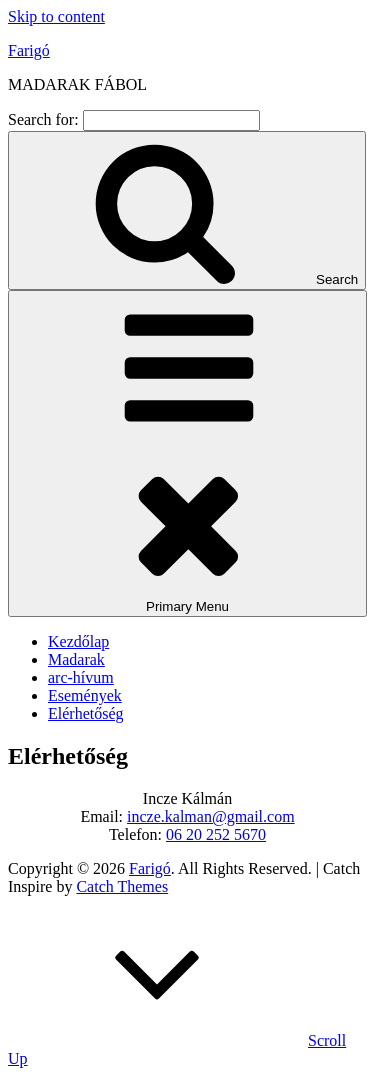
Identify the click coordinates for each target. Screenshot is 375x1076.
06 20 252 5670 (216, 834)
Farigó (29, 50)
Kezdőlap (78, 641)
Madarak (76, 659)
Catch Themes (122, 886)
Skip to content (56, 16)
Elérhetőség (86, 713)
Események (85, 695)
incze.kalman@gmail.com (211, 816)
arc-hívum (81, 677)
